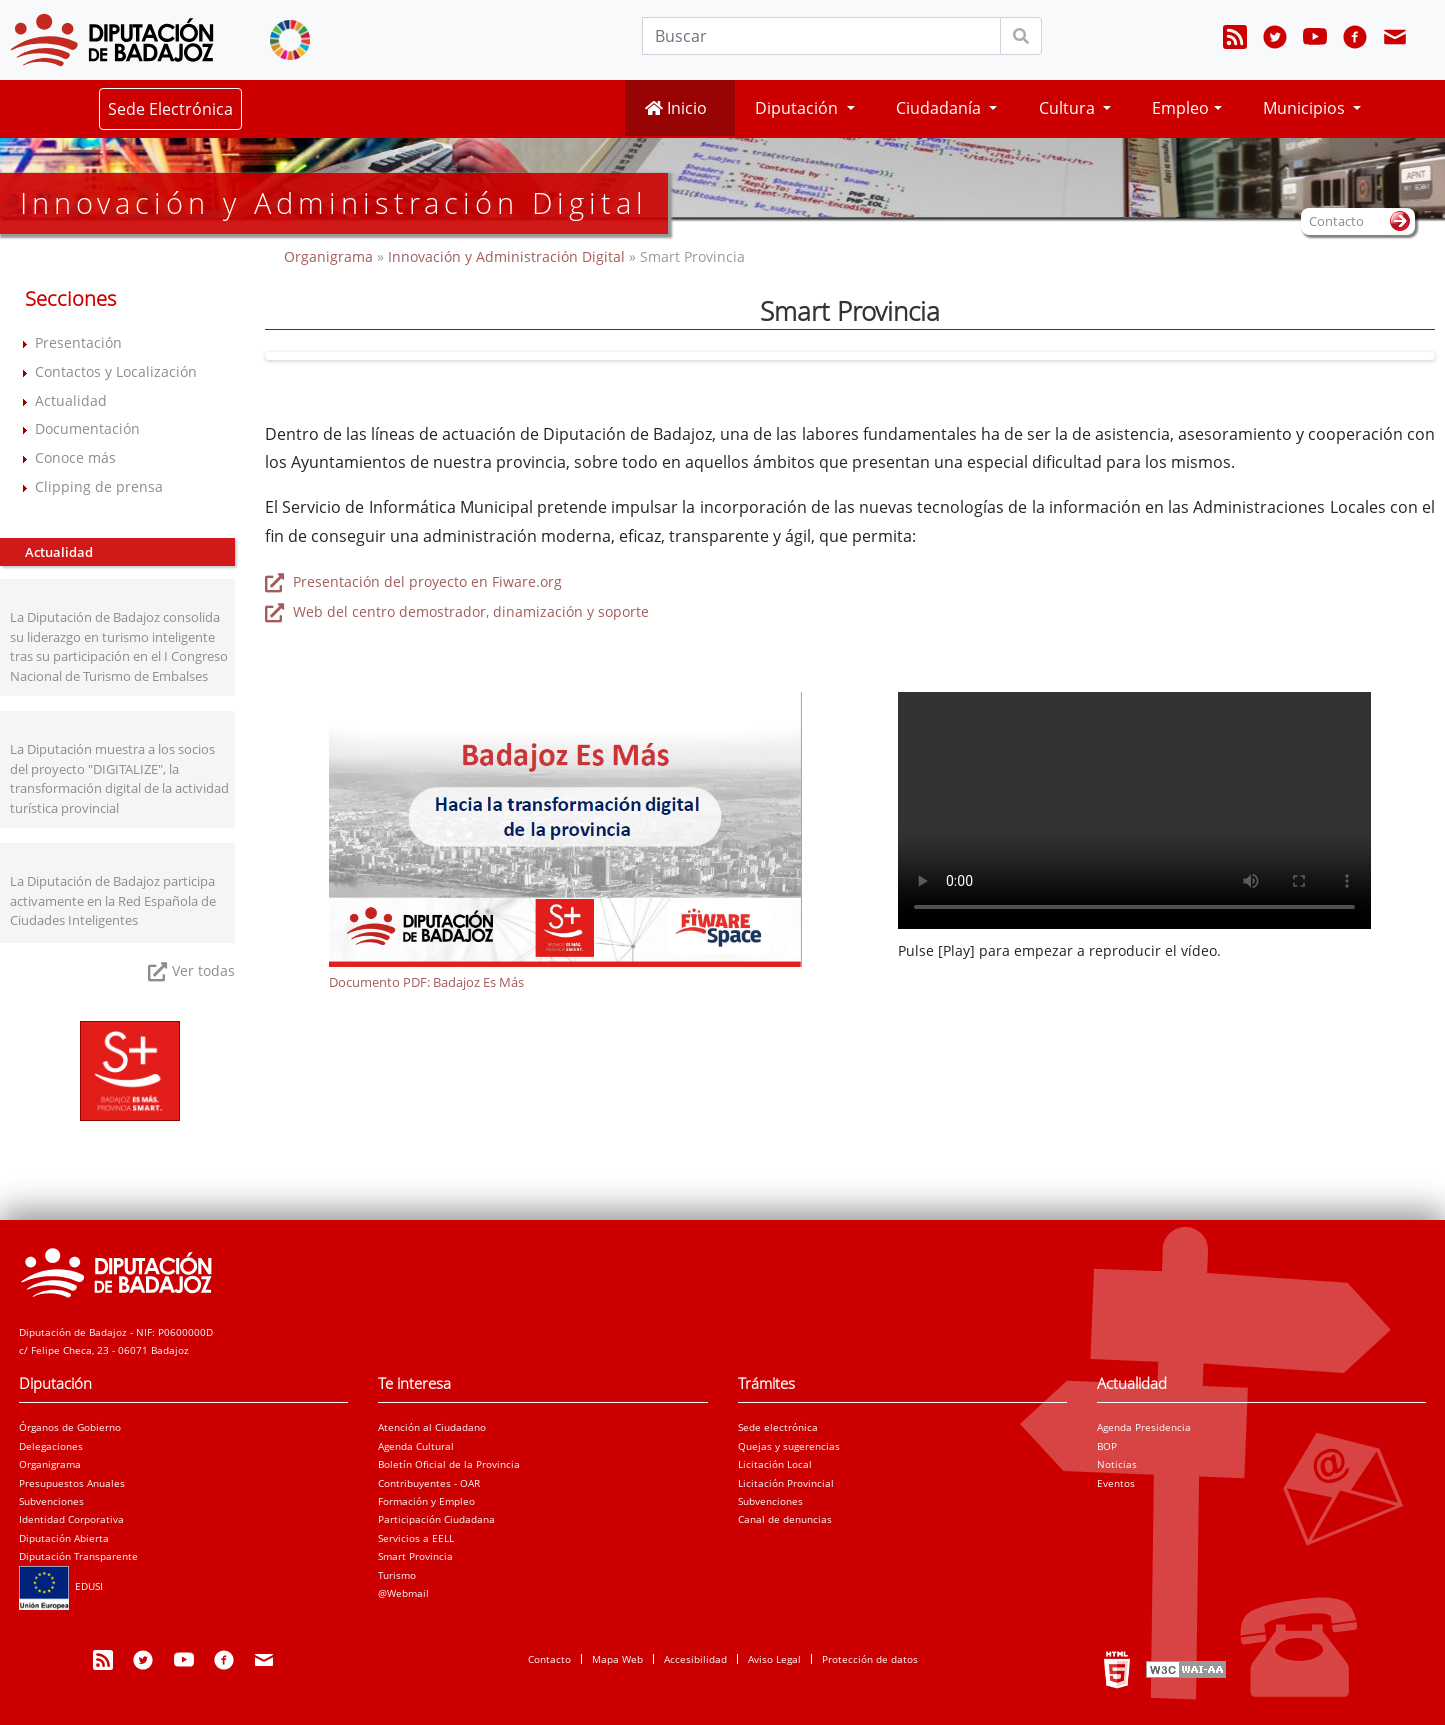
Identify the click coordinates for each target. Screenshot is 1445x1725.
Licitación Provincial (786, 1483)
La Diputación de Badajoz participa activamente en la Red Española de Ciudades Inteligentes (113, 900)
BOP (1107, 1446)
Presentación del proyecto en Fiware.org (425, 581)
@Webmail (403, 1593)
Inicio (676, 108)
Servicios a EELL (416, 1538)
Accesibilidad (695, 1659)
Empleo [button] (1180, 108)
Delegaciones (51, 1446)
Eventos (1116, 1483)
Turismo (397, 1575)
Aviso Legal (774, 1659)
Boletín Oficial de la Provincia (449, 1464)
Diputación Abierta (64, 1538)
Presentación (78, 342)
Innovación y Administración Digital (506, 256)
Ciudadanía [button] (940, 108)
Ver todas (203, 970)
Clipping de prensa (99, 486)
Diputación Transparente (78, 1556)
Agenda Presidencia (1144, 1427)
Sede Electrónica (170, 109)
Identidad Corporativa (71, 1519)
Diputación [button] (798, 108)
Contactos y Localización (116, 371)
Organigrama (330, 256)
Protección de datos (870, 1659)
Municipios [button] (1306, 108)
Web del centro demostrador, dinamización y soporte (469, 611)
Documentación (87, 428)
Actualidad (71, 400)
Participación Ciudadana (436, 1519)
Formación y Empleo (426, 1501)
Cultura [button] (1069, 108)
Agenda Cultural (416, 1446)
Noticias (1117, 1464)
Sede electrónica (778, 1427)
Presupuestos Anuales (72, 1483)
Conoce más (75, 457)
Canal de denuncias (785, 1519)
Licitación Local (775, 1464)
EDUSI (61, 1586)
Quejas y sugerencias (789, 1446)
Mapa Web (617, 1659)
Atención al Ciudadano (432, 1427)
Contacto (549, 1659)
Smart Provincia (415, 1556)
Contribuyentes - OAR (429, 1483)
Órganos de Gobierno (70, 1427)
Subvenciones (51, 1501)
